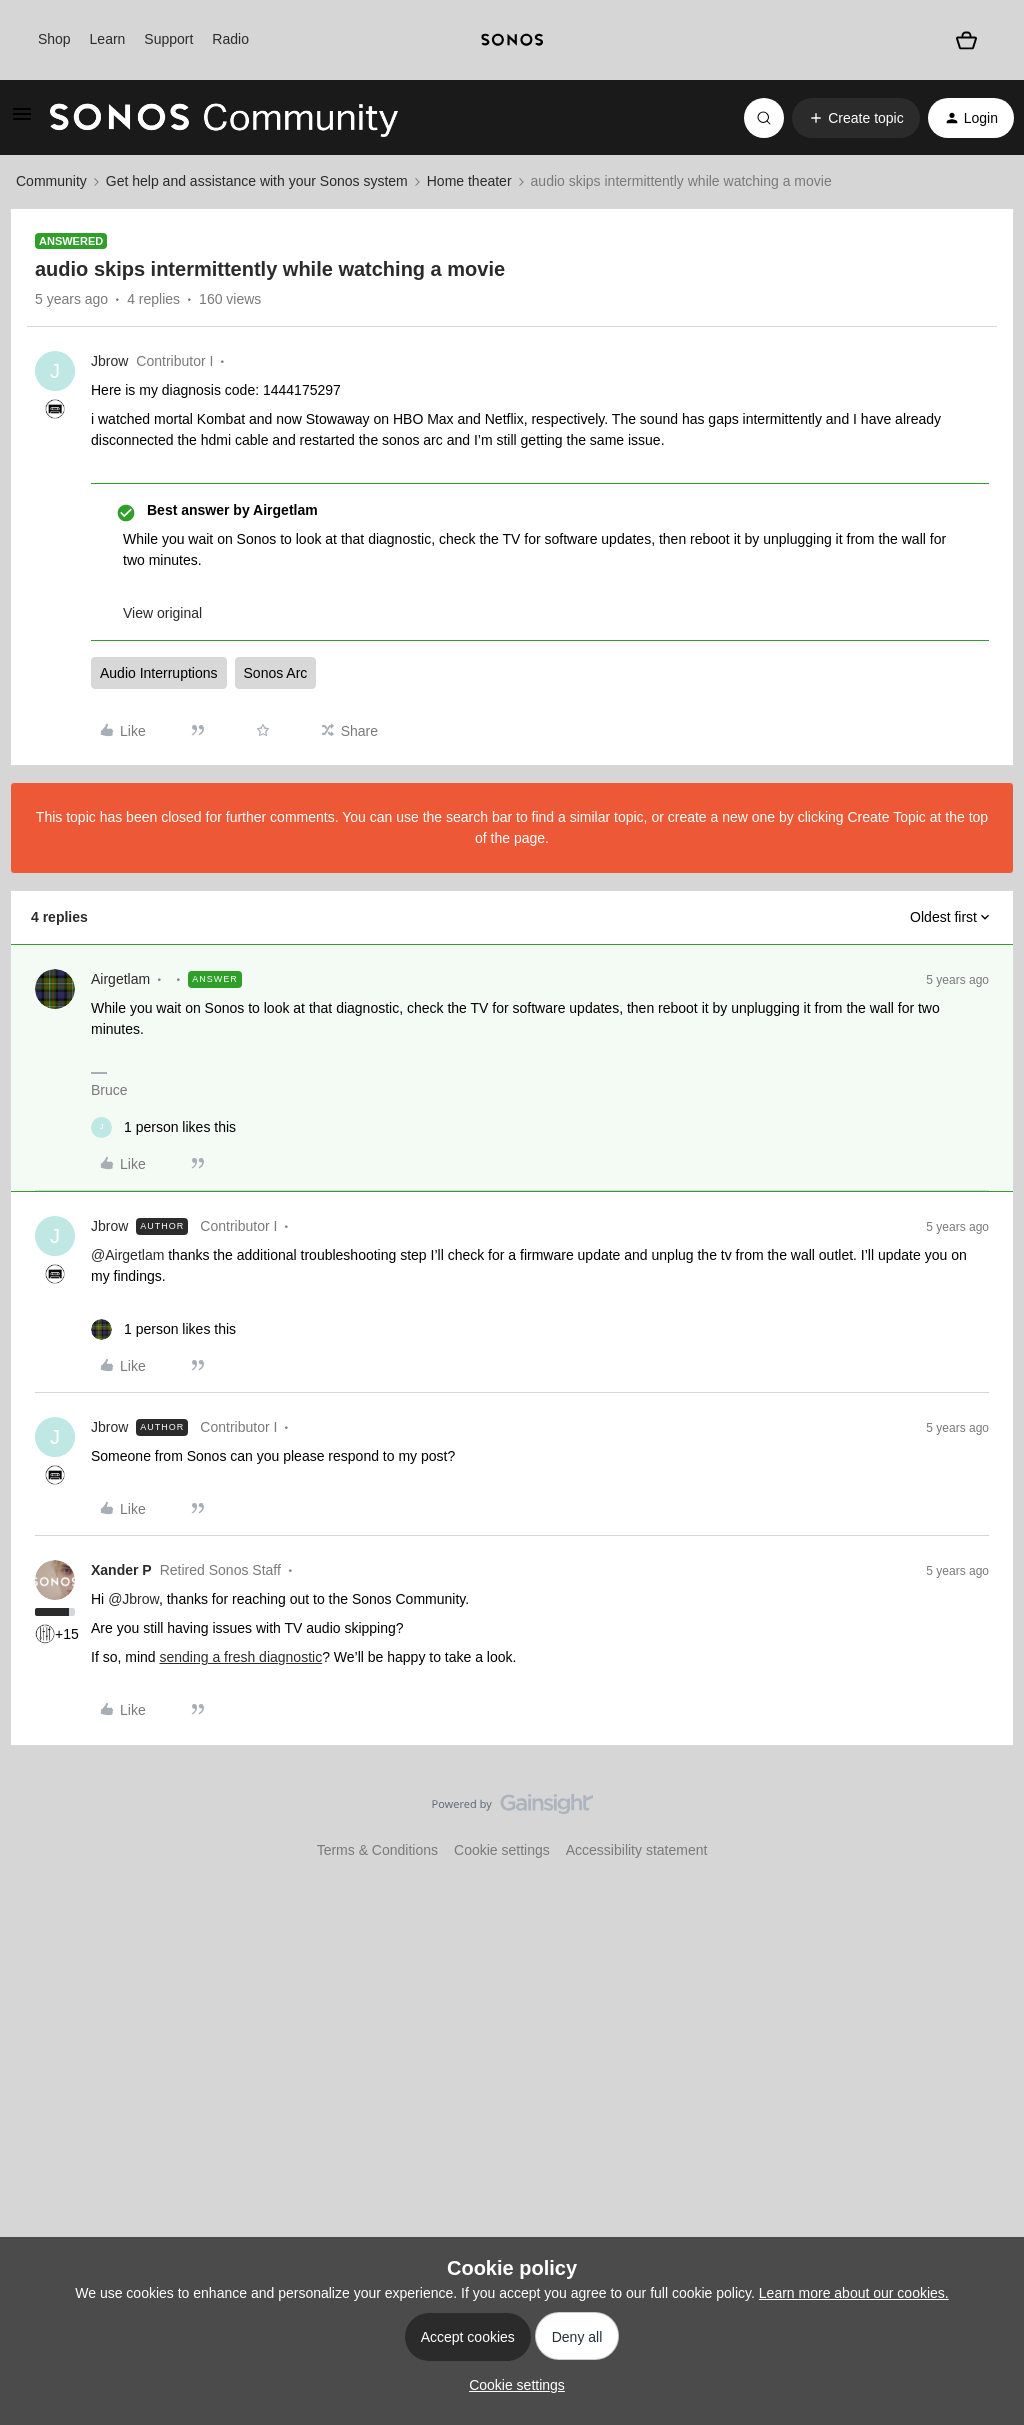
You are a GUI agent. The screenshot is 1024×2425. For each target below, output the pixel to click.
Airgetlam (120, 979)
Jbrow (109, 361)
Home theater (469, 181)
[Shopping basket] (966, 40)
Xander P (121, 1570)
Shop (54, 39)
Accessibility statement (637, 1850)
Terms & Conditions (377, 1850)
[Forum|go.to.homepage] (224, 118)
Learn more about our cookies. (854, 2293)
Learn (108, 39)
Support (168, 39)
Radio (230, 39)
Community (51, 181)
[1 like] (163, 1127)
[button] (22, 121)
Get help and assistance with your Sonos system (257, 181)
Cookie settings (502, 1850)
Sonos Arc (276, 673)
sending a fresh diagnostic (240, 1657)
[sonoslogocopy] (511, 40)
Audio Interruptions (159, 673)
